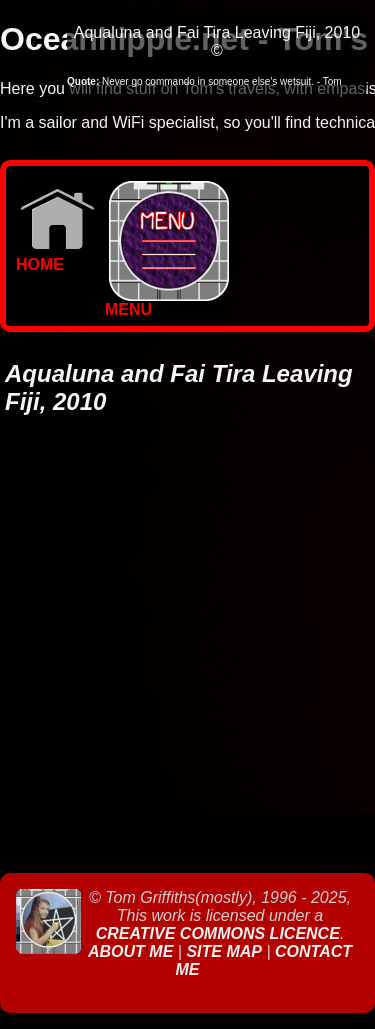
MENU (167, 302)
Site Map (224, 951)
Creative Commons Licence (218, 933)
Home (55, 257)
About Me (133, 951)
